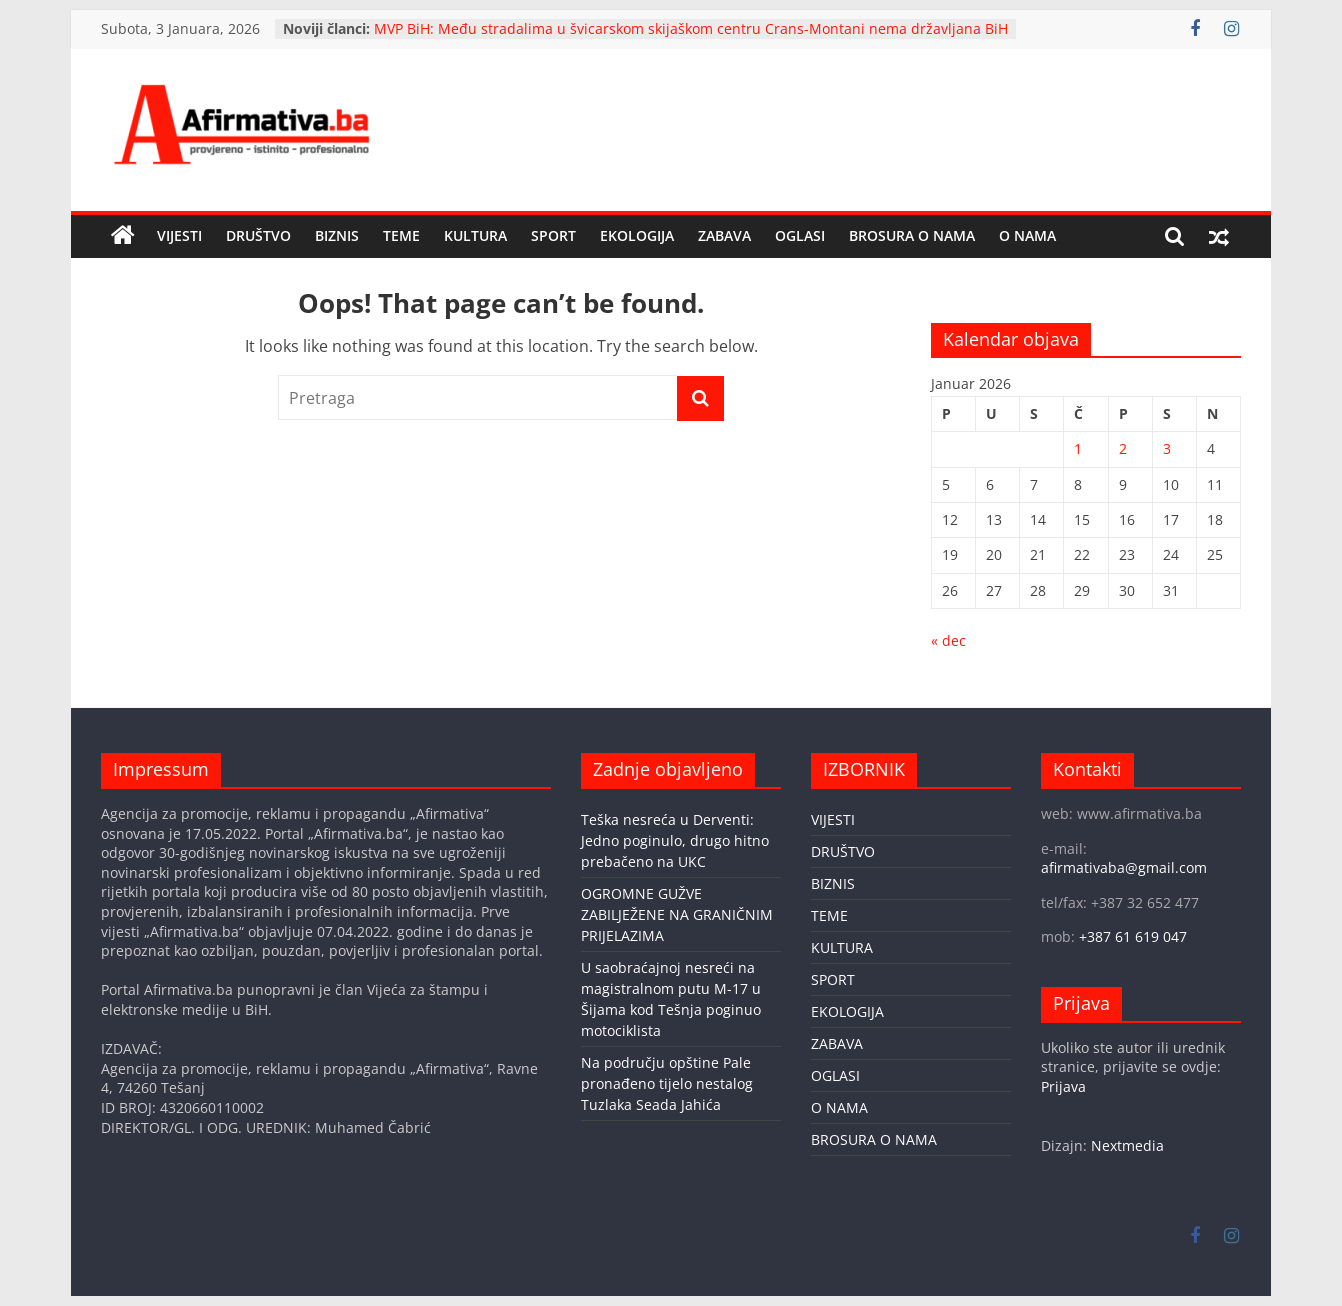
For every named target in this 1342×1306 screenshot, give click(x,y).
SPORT (553, 235)
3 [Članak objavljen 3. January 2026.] (1167, 448)
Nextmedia (1127, 1145)
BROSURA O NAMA (912, 235)
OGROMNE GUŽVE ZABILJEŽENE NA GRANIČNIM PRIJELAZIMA (677, 914)
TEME (401, 235)
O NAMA (1027, 235)
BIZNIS (337, 235)
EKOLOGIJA (637, 235)
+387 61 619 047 (1133, 936)
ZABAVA (724, 235)
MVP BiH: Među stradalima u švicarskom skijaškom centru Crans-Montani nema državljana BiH (691, 28)
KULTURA (475, 235)
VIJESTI (179, 235)
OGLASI (800, 235)
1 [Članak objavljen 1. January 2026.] (1078, 448)
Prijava (1063, 1086)
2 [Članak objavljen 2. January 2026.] (1123, 448)
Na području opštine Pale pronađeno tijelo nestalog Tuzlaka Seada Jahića (667, 1083)
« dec (948, 640)
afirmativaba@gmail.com (1124, 867)
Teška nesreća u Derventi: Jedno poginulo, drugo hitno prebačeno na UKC (675, 840)
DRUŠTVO (258, 235)
